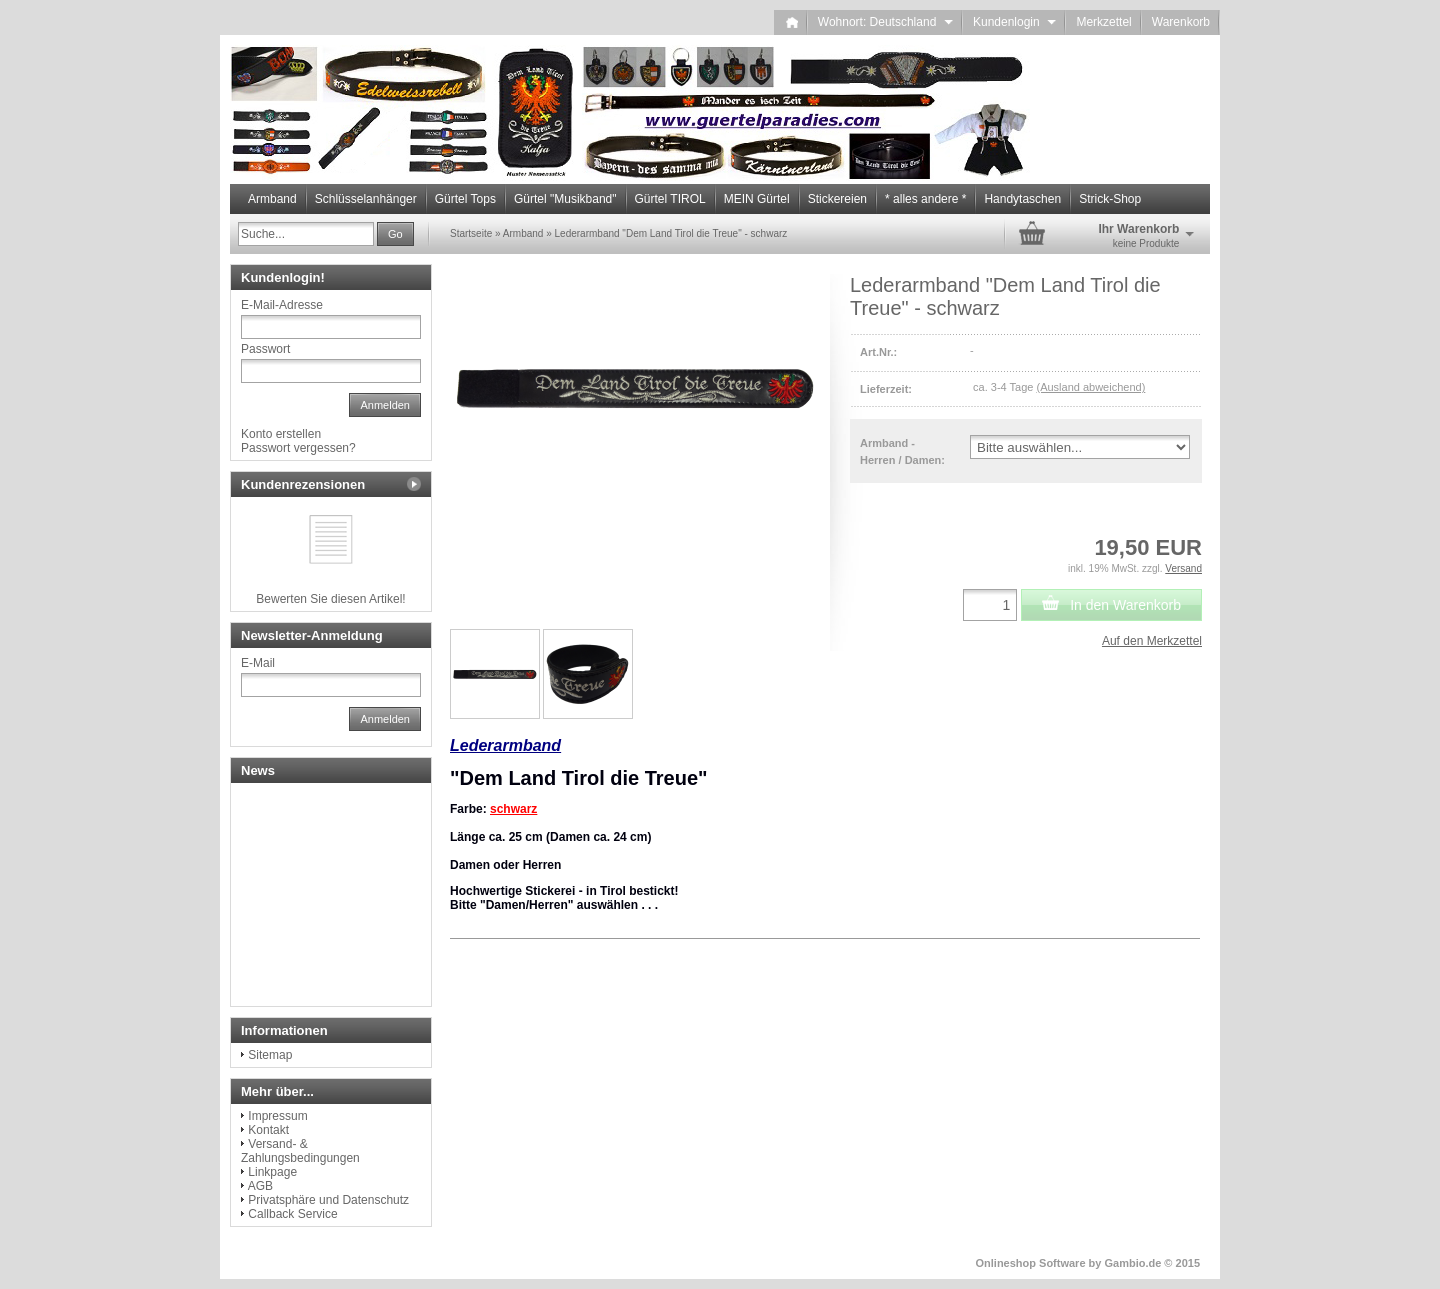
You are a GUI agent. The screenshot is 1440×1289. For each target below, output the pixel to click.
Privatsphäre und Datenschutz (328, 1200)
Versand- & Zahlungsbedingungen (300, 1151)
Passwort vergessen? (298, 448)
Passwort (265, 349)
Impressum (277, 1116)
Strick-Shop (1110, 199)
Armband (272, 199)
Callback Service (292, 1214)
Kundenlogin (1014, 22)
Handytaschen (1022, 199)
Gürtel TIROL (670, 199)
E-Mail (258, 663)
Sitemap (270, 1055)
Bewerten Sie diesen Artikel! (330, 599)
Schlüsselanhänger (366, 199)
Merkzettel (1103, 22)
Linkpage (272, 1172)
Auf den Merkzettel (1152, 641)
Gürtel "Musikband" (565, 199)
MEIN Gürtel (757, 199)
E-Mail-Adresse (282, 305)
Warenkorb (1181, 22)
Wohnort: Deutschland (885, 22)
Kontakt (268, 1130)
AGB (260, 1186)
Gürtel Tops (465, 199)
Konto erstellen (281, 434)
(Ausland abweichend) (1090, 387)
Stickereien (837, 199)
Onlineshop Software (1031, 1263)
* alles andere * (925, 199)
